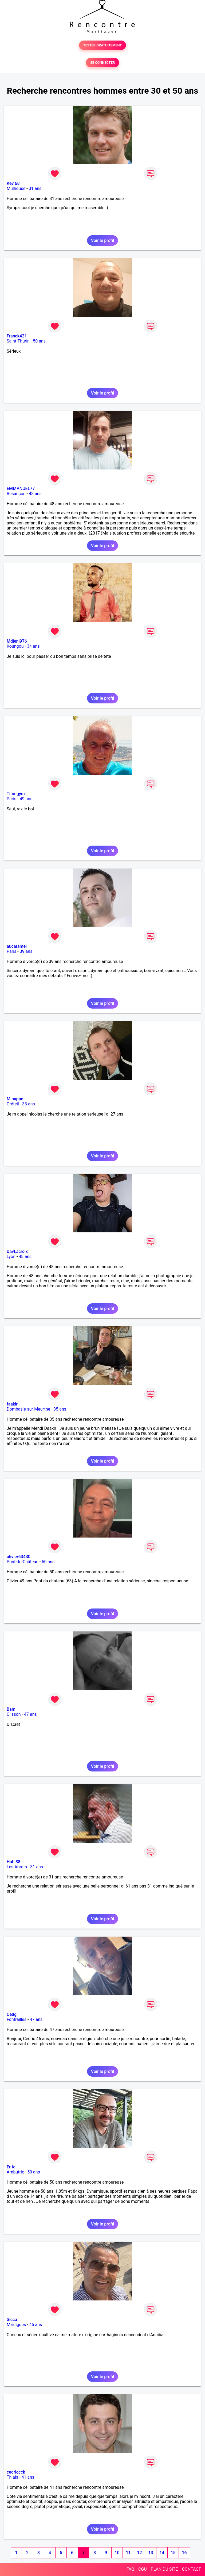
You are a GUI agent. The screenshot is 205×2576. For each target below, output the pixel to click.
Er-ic (11, 2166)
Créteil (13, 1103)
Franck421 (17, 336)
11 (128, 2552)
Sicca (12, 2319)
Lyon (11, 1256)
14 (161, 2552)
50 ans (39, 341)
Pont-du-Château (22, 1561)
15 (173, 2552)
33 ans (28, 1103)
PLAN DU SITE (164, 2569)
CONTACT (191, 2569)
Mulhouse (16, 188)
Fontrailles (16, 2019)
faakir (12, 1404)
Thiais (12, 2477)
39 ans (26, 951)
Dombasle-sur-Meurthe (28, 1409)
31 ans (35, 188)
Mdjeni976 (17, 641)
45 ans (35, 2324)
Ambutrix (15, 2172)
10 (117, 2552)
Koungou (15, 646)
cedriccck (16, 2472)
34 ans (33, 646)
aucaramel (17, 946)
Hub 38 (13, 1861)
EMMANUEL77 (21, 488)
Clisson (14, 1714)
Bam (11, 1709)
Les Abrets (17, 1866)
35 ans (59, 1409)
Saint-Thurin (18, 341)
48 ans (35, 493)
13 (150, 2552)
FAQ (130, 2569)
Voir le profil (102, 240)
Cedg (12, 2014)
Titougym (16, 793)
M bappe (15, 1098)
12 (139, 2552)
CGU (142, 2569)
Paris (11, 798)
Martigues (16, 2324)
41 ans (27, 2477)
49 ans (26, 798)
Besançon (16, 493)
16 (184, 2552)
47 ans (30, 1714)
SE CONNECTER (102, 63)
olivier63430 (18, 1556)
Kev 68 (13, 183)
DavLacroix (17, 1251)
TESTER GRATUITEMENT (102, 45)
